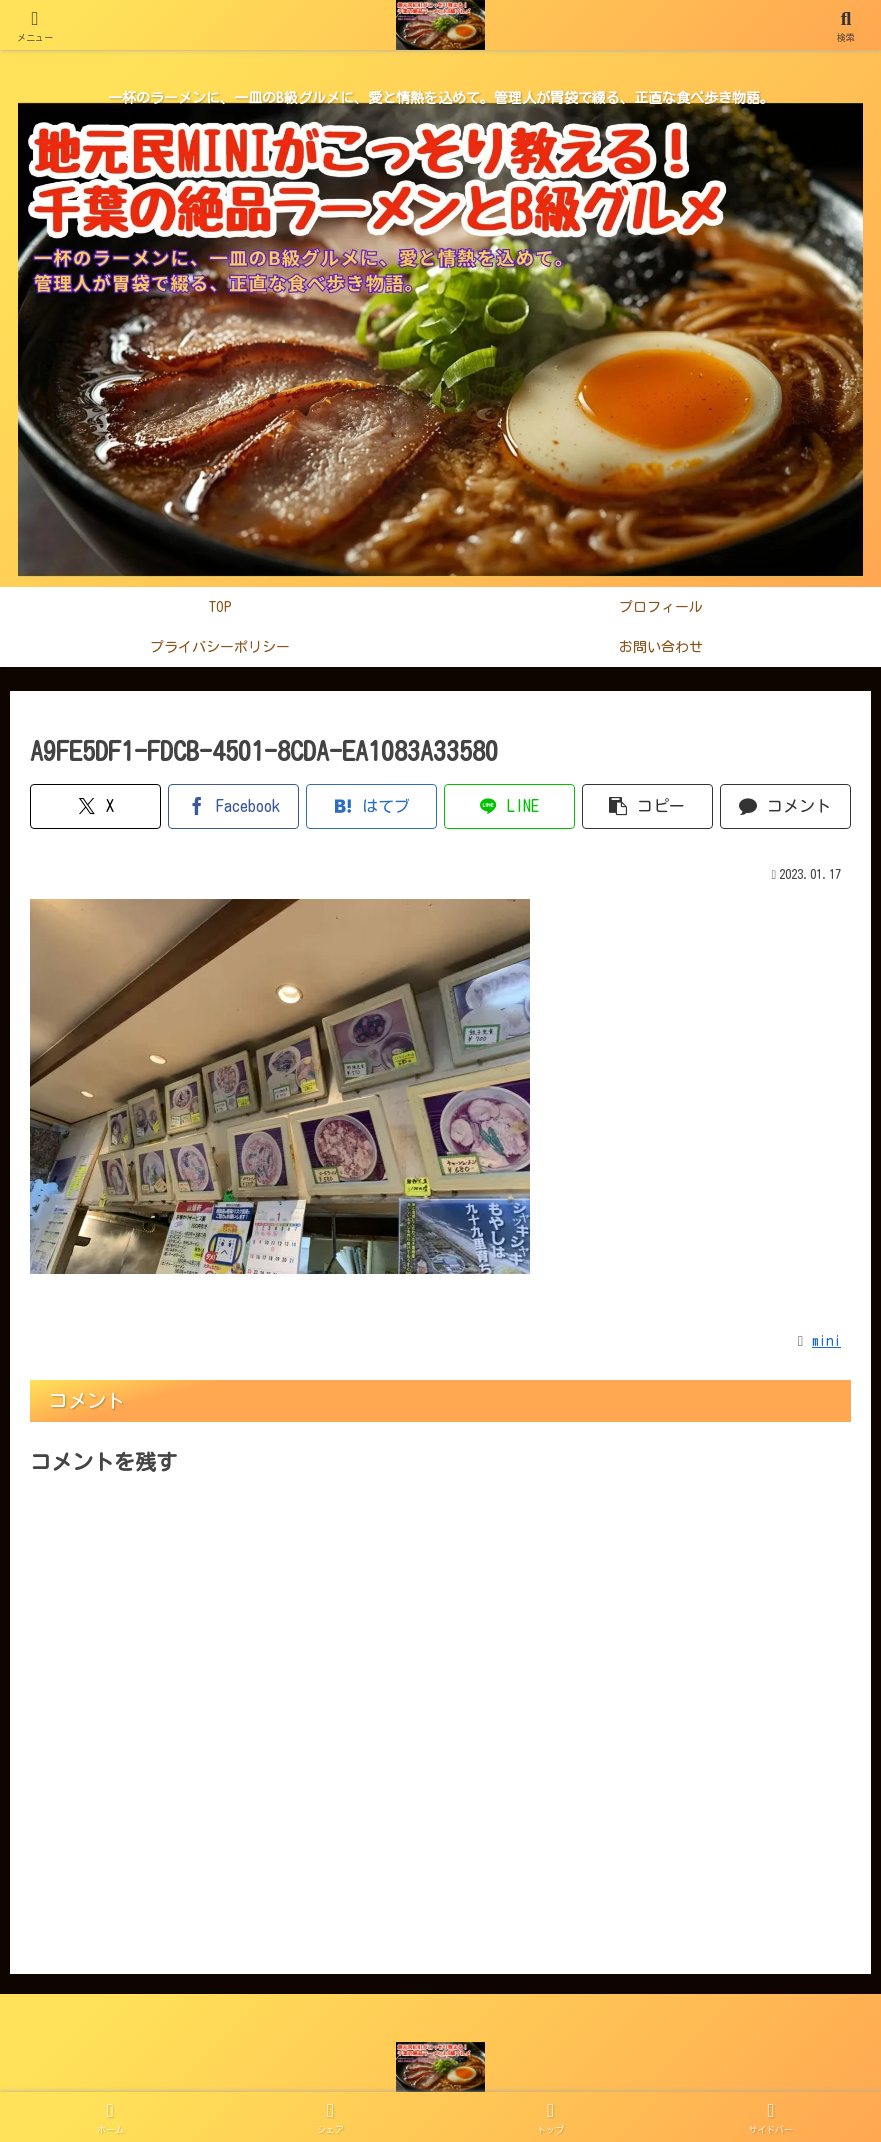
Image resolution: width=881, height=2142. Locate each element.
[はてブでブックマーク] (371, 806)
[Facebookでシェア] (233, 806)
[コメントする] (785, 806)
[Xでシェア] (95, 806)
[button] (647, 806)
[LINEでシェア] (509, 806)
